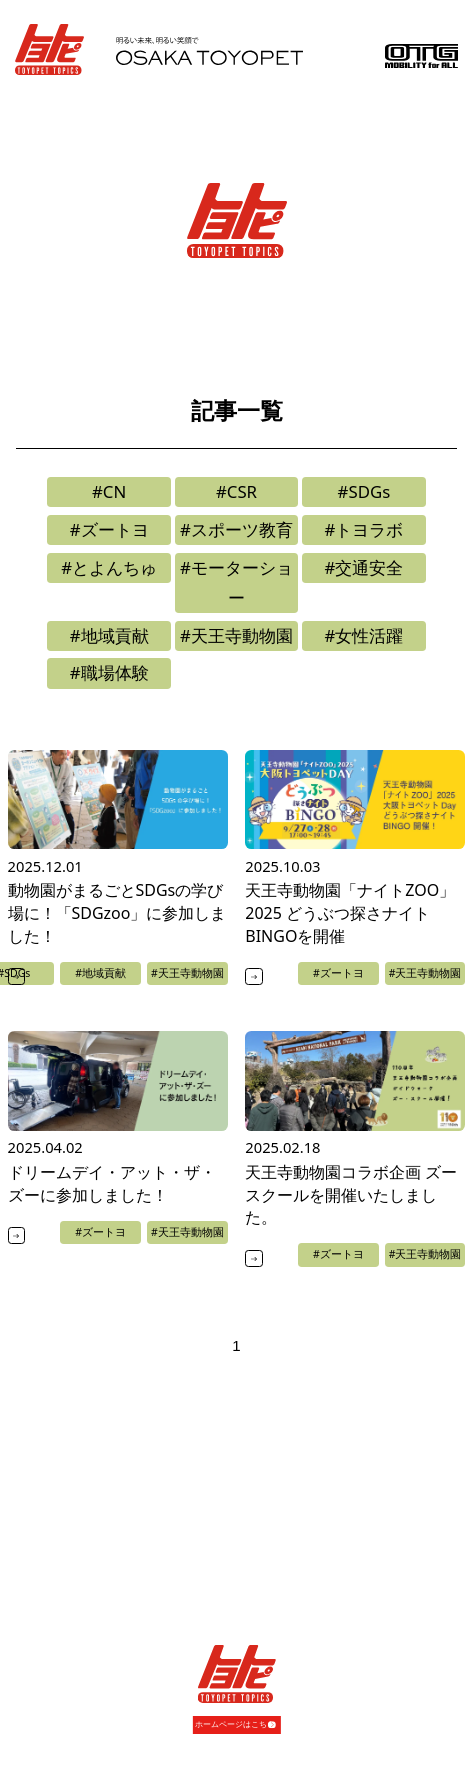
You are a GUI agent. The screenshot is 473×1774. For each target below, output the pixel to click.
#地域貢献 (109, 635)
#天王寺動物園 (236, 635)
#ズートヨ (109, 529)
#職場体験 (109, 672)
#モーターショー (236, 582)
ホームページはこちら (235, 1723)
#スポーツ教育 (236, 529)
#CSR (236, 491)
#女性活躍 (363, 635)
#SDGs (364, 491)
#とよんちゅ (109, 567)
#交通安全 (363, 567)
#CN (109, 491)
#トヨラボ (363, 529)
